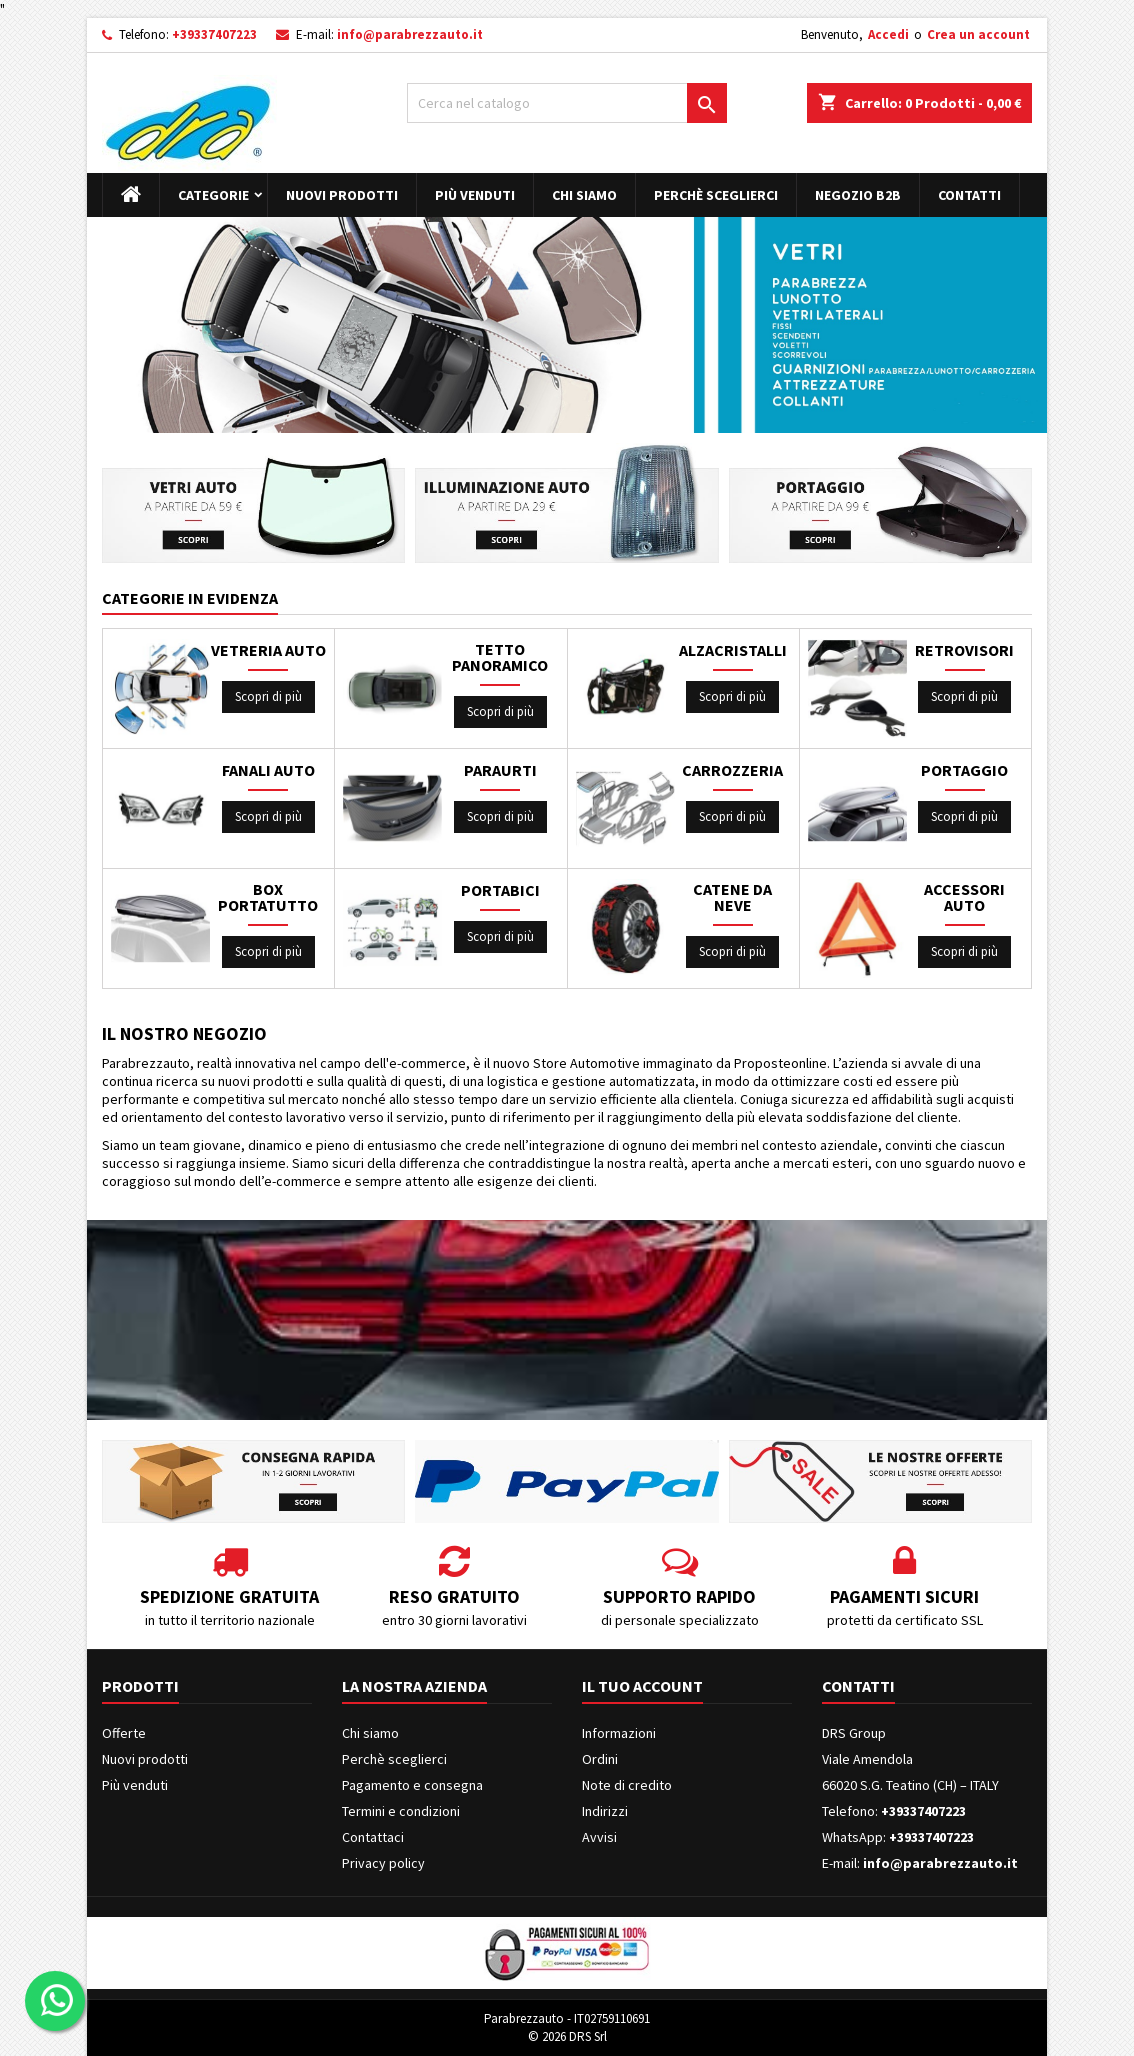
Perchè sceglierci (716, 195)
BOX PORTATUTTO (268, 897)
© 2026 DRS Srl (567, 2036)
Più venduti (475, 195)
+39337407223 (214, 34)
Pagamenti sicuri (904, 1596)
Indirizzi (605, 1811)
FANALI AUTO (268, 770)
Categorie (213, 195)
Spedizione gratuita (229, 1596)
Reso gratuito (454, 1596)
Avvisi (599, 1837)
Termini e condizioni (401, 1811)
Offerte (124, 1733)
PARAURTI (500, 770)
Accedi (888, 34)
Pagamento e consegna (412, 1785)
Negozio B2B (858, 195)
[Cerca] (567, 103)
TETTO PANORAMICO (500, 657)
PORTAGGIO (964, 770)
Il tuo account (642, 1686)
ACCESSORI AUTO (964, 897)
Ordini (600, 1759)
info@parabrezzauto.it (410, 34)
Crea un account (978, 34)
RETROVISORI (964, 650)
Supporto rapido (679, 1596)
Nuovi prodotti (342, 195)
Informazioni (619, 1733)
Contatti (969, 195)
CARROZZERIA (732, 770)
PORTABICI (500, 890)
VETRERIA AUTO (268, 650)
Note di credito (627, 1785)
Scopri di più (268, 696)
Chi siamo (584, 195)
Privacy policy (383, 1863)
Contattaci (373, 1837)
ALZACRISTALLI (733, 650)
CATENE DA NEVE (732, 897)
